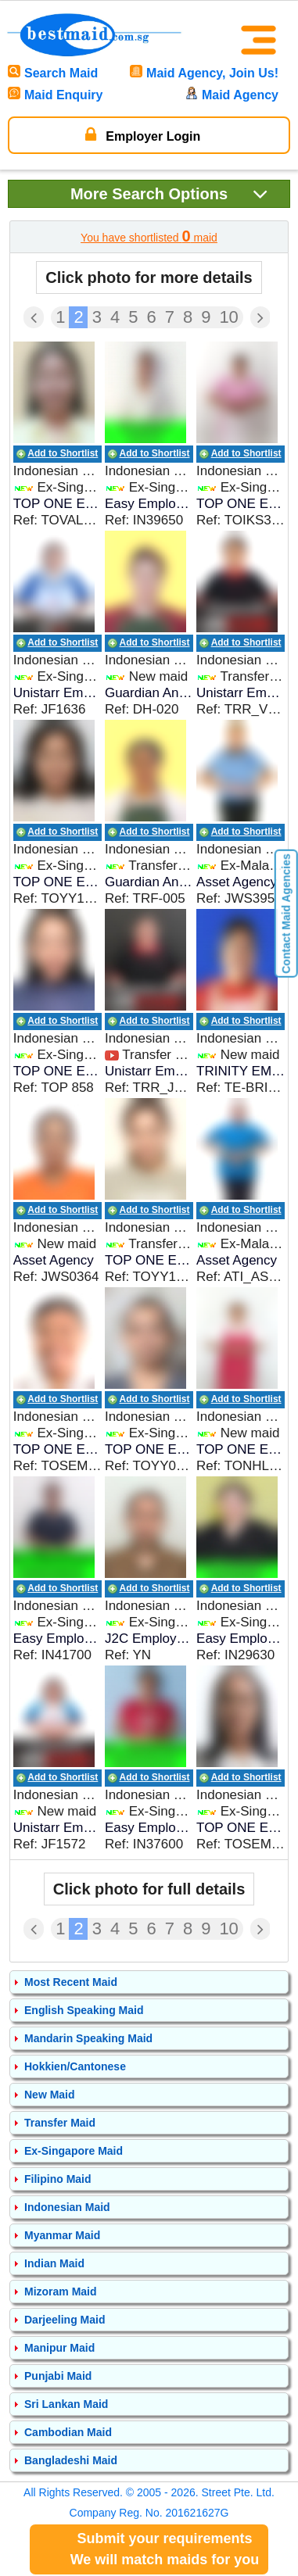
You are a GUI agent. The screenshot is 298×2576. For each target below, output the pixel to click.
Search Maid (53, 73)
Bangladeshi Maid (70, 2460)
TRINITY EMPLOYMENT (240, 1071)
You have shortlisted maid (149, 236)
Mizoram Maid (60, 2291)
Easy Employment (149, 503)
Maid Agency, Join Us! (204, 73)
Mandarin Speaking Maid (88, 2038)
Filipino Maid (58, 2179)
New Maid (49, 2094)
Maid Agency (231, 95)
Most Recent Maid (70, 1982)
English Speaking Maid (83, 2010)
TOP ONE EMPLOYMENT (57, 503)
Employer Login (142, 134)
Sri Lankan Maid (66, 2404)
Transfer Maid (59, 2122)
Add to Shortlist (62, 453)
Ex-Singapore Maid (73, 2151)
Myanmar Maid (62, 2235)
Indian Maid (54, 2263)
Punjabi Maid (58, 2376)
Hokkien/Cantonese (75, 2066)
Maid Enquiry (55, 95)
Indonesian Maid (67, 2207)
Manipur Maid (59, 2348)
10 (228, 317)
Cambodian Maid (68, 2432)
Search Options (169, 193)
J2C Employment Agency (149, 1638)
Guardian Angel (149, 692)
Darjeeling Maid (64, 2319)
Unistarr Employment (57, 692)
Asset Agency (236, 882)
